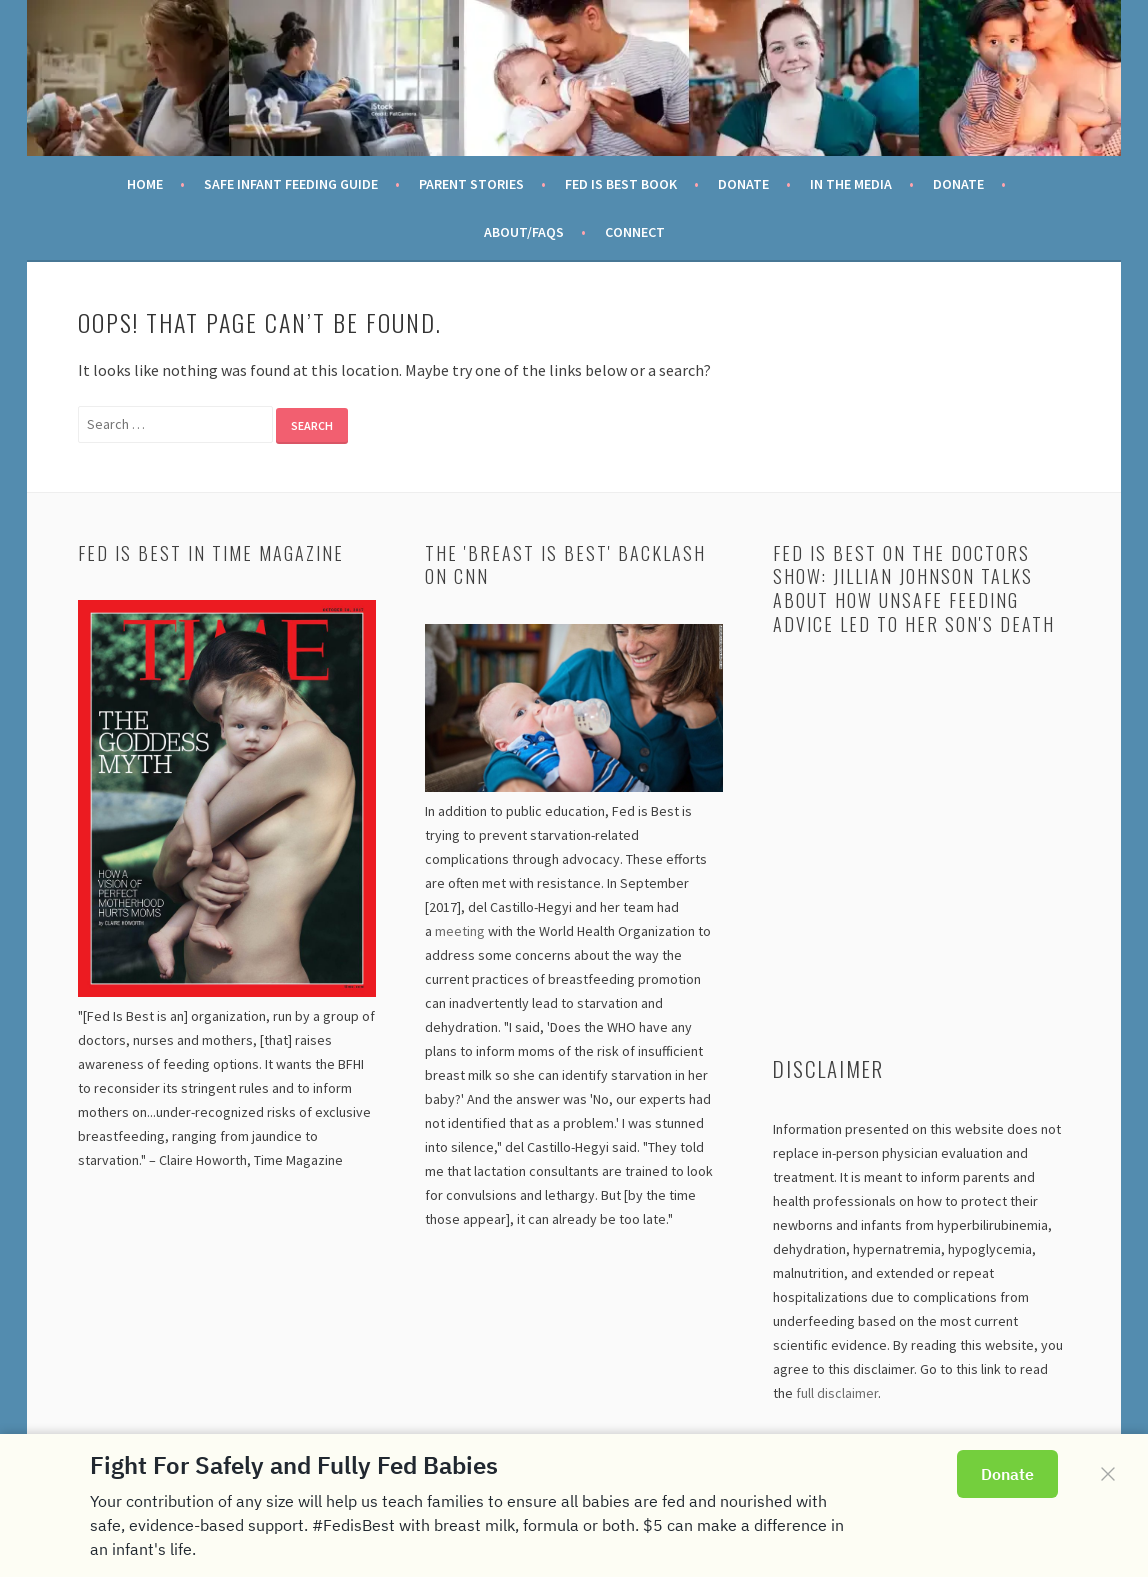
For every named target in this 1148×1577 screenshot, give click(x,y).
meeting (460, 931)
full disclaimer (837, 1393)
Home (145, 184)
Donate (743, 184)
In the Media (851, 184)
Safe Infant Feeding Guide (291, 184)
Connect (635, 232)
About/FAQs (524, 232)
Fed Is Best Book (621, 184)
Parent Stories (471, 184)
